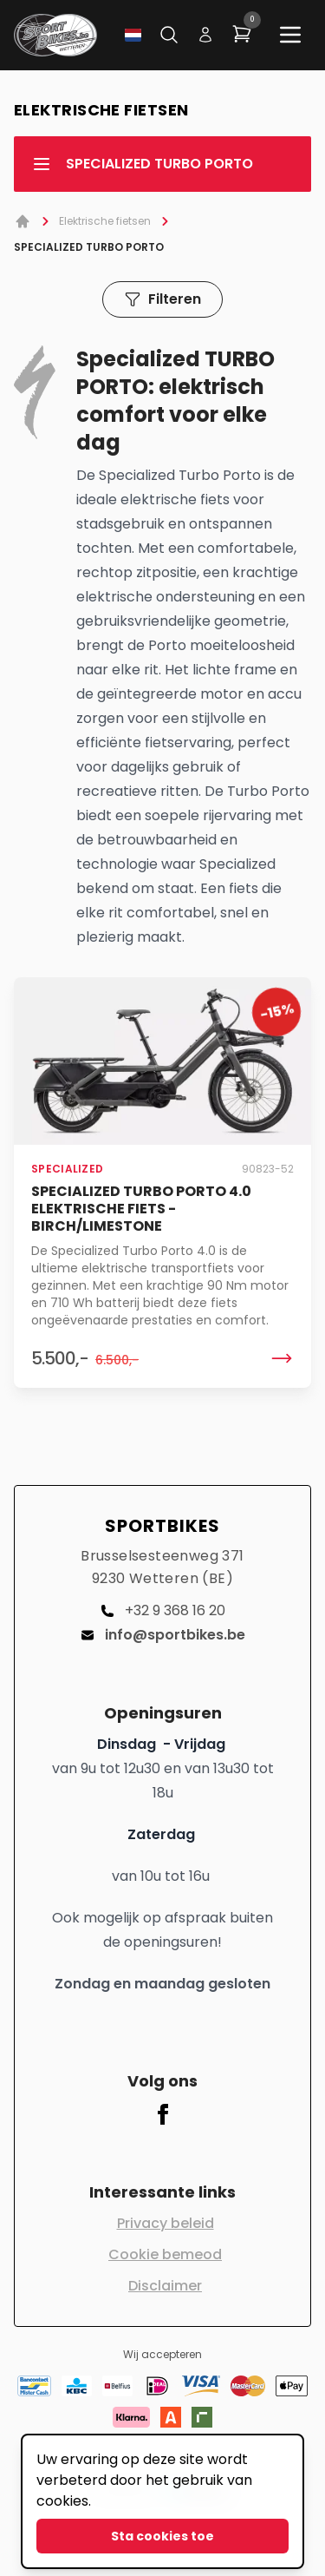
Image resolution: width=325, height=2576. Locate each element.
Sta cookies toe (162, 2536)
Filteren (162, 299)
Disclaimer (165, 2286)
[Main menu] (290, 35)
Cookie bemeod (165, 2254)
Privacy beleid (165, 2223)
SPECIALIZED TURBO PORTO (142, 164)
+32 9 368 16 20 (163, 1610)
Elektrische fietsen (105, 221)
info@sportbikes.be (163, 1635)
